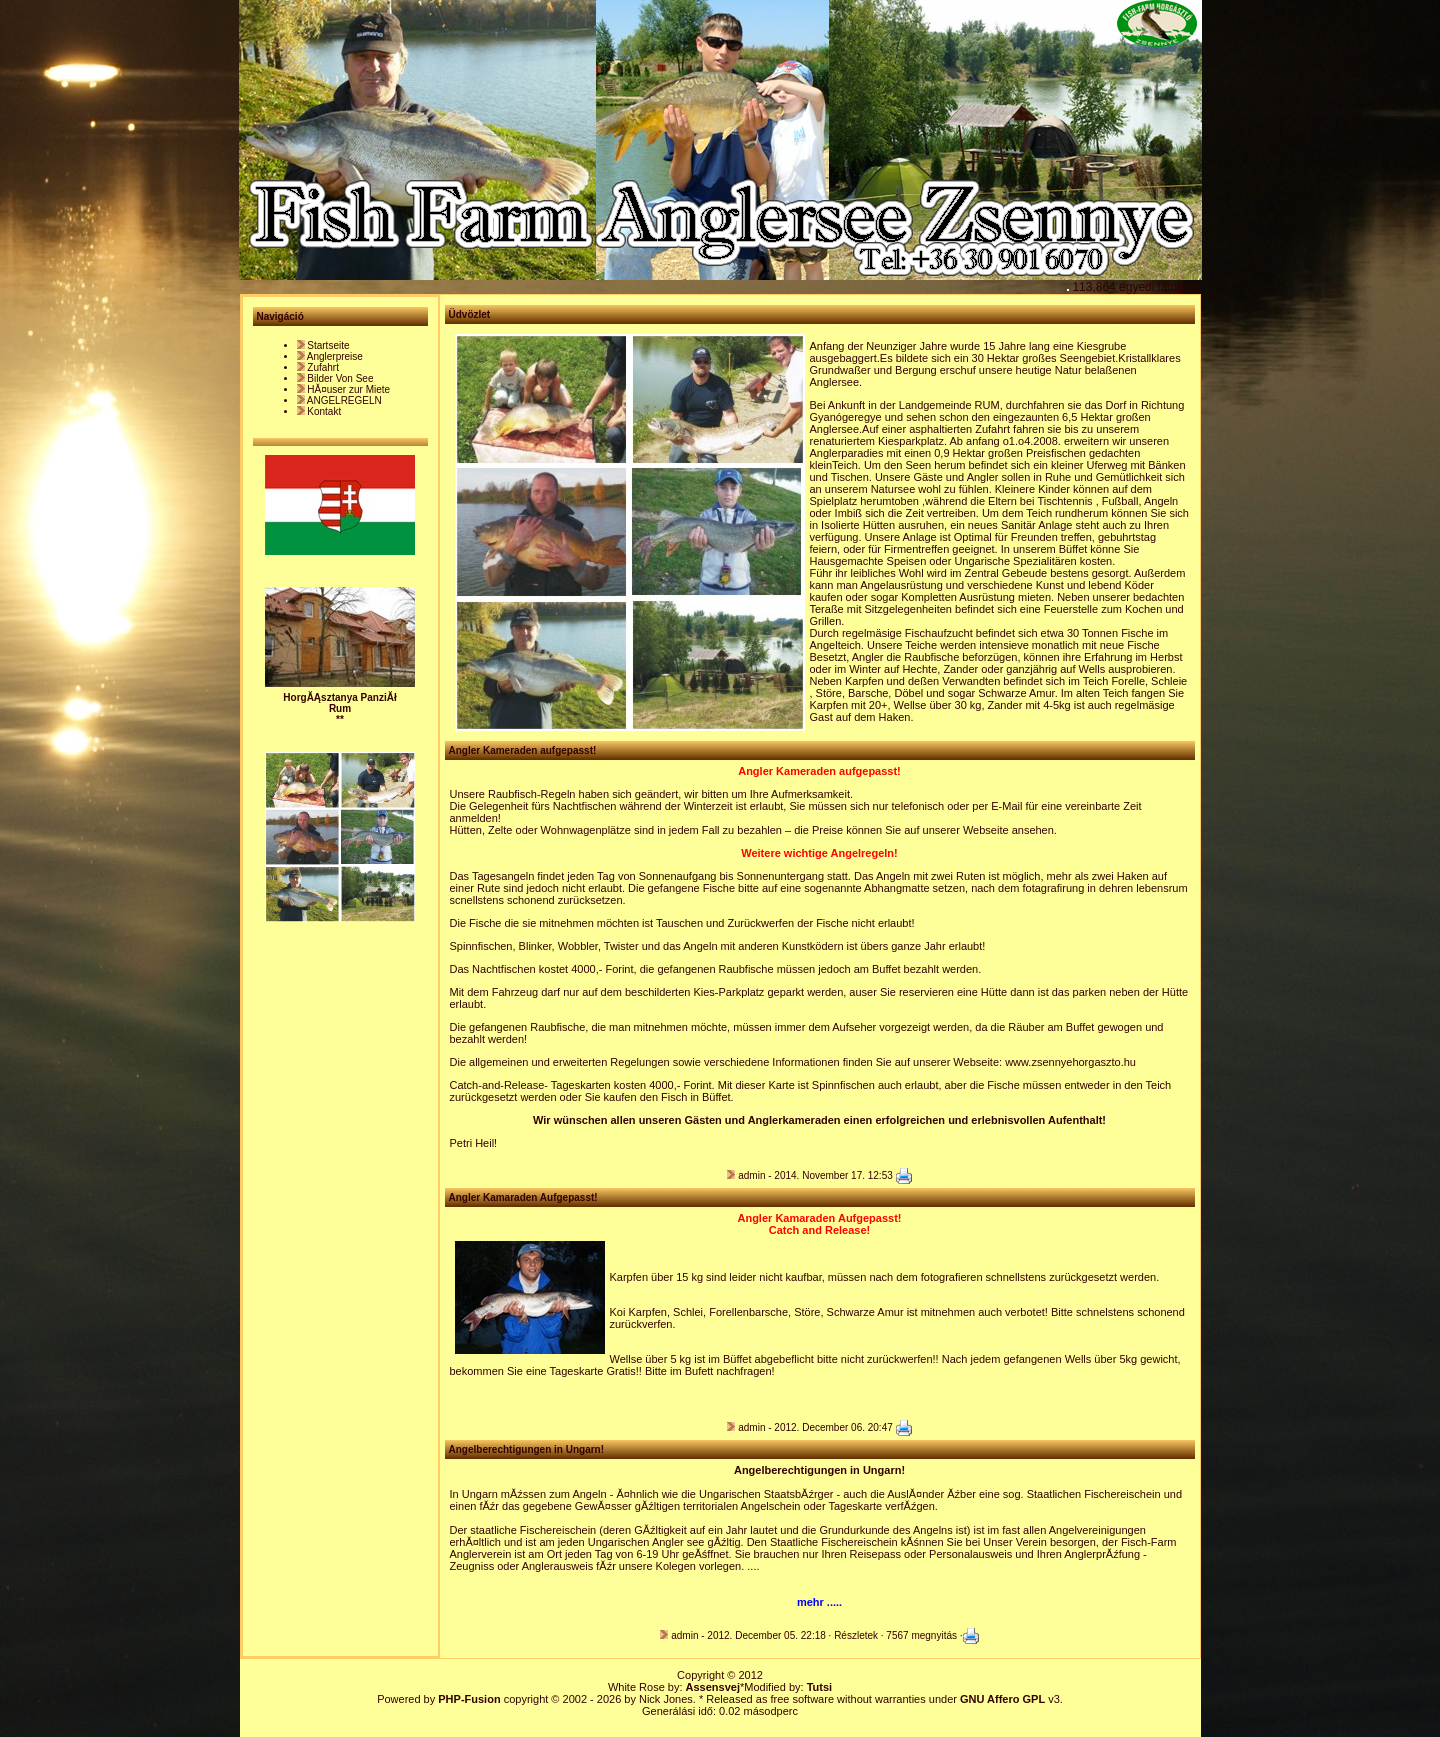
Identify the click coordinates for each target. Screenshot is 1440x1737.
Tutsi (819, 1687)
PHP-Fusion (469, 1699)
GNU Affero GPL (1002, 1699)
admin (751, 1175)
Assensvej (713, 1687)
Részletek (856, 1635)
